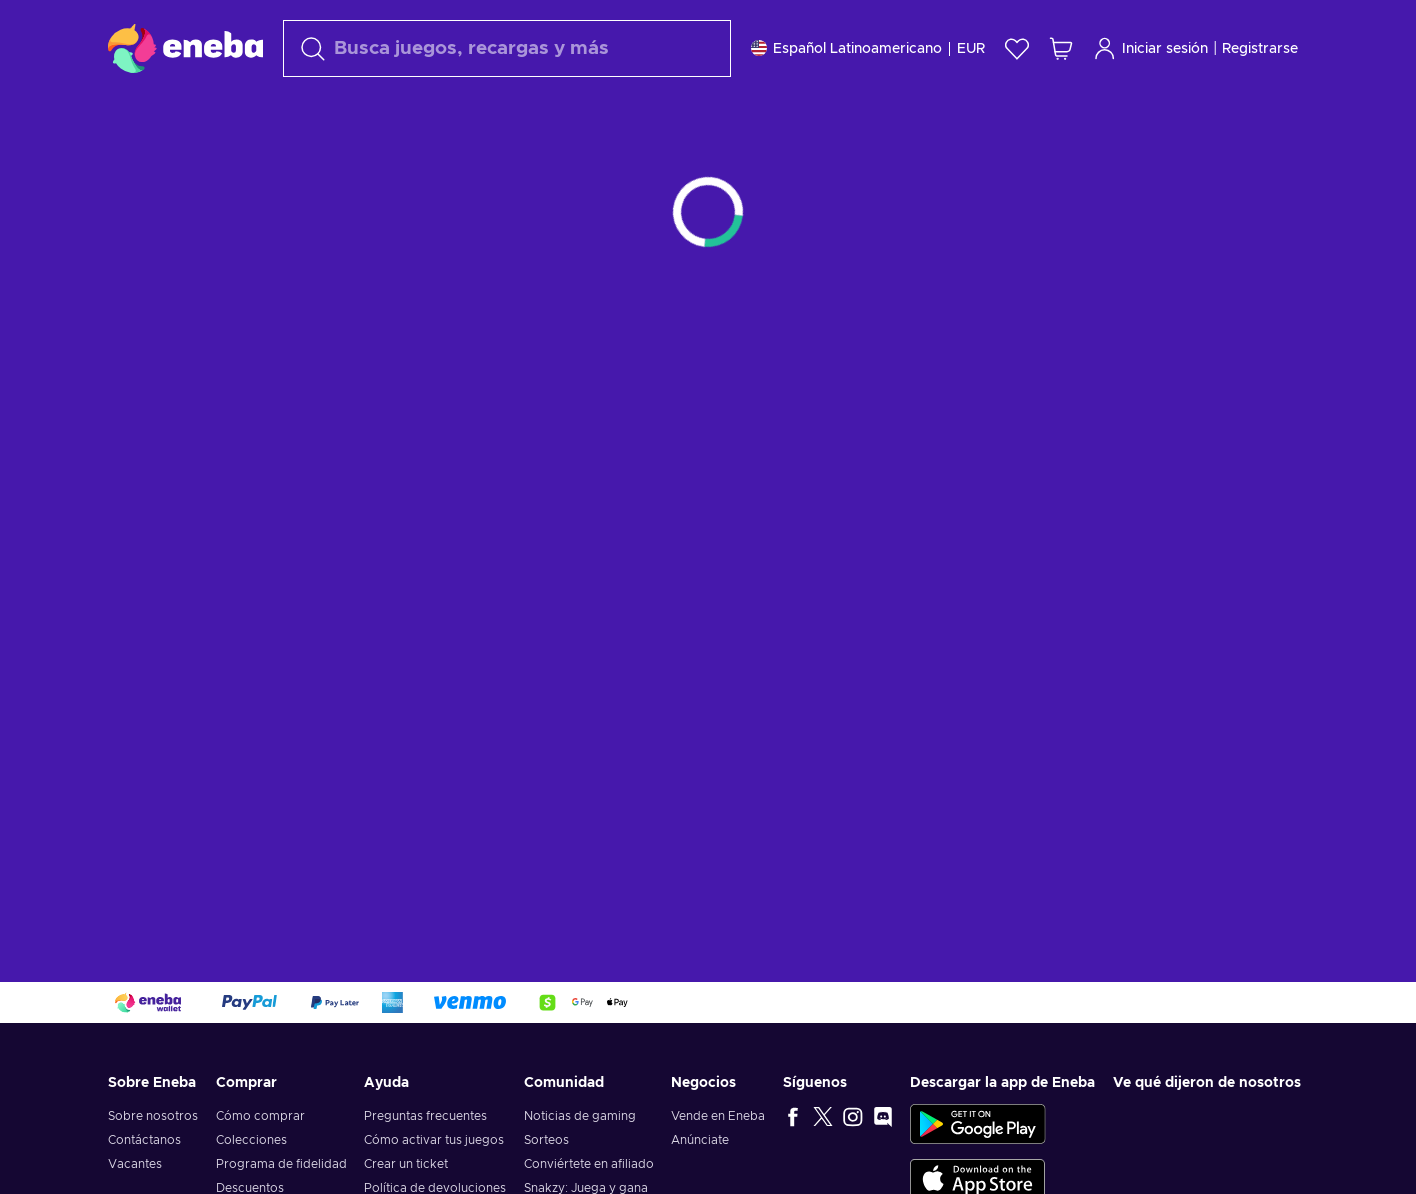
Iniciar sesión (1150, 48)
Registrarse (1260, 49)
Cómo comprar (260, 1116)
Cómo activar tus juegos (434, 1140)
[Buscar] (507, 48)
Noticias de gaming (580, 1116)
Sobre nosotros (153, 1116)
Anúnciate (700, 1140)
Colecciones (251, 1140)
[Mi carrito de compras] (1061, 48)
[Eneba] (185, 48)
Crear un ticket (406, 1164)
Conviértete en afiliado (589, 1164)
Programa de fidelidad (281, 1164)
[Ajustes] (868, 48)
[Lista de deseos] (1017, 48)
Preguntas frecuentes (425, 1116)
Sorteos (546, 1140)
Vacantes (135, 1164)
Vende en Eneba (718, 1116)
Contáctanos (144, 1140)
